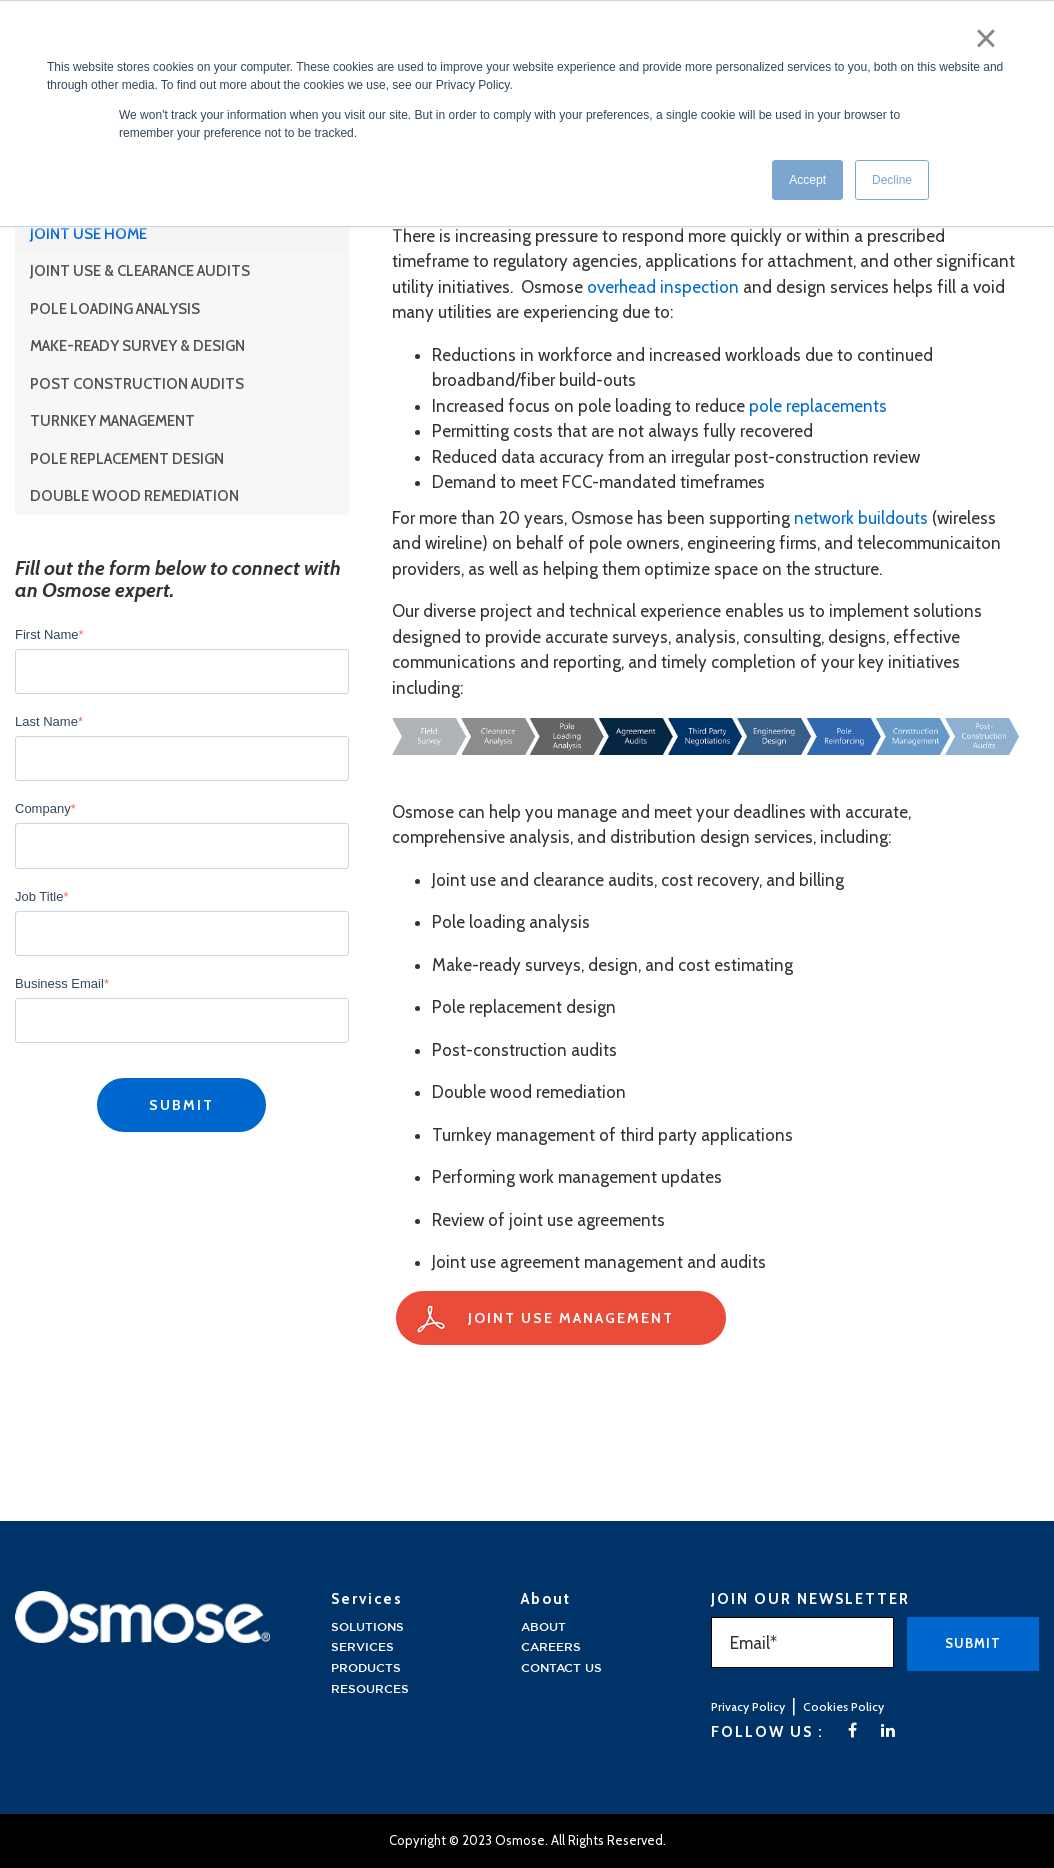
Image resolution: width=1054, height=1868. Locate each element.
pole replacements (818, 406)
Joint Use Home (88, 234)
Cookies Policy (843, 1706)
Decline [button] (892, 179)
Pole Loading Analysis (115, 309)
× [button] (986, 38)
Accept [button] (807, 179)
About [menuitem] (543, 1627)
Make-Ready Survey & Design (137, 346)
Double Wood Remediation (134, 496)
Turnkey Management (112, 421)
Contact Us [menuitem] (561, 1668)
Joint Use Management (571, 1318)
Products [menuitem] (366, 1668)
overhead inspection (663, 287)
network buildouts (861, 518)
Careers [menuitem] (551, 1647)
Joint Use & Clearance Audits (140, 271)
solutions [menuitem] (367, 1627)
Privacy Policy (748, 1706)
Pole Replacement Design (127, 459)
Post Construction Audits (137, 384)
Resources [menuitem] (370, 1689)
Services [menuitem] (362, 1647)
